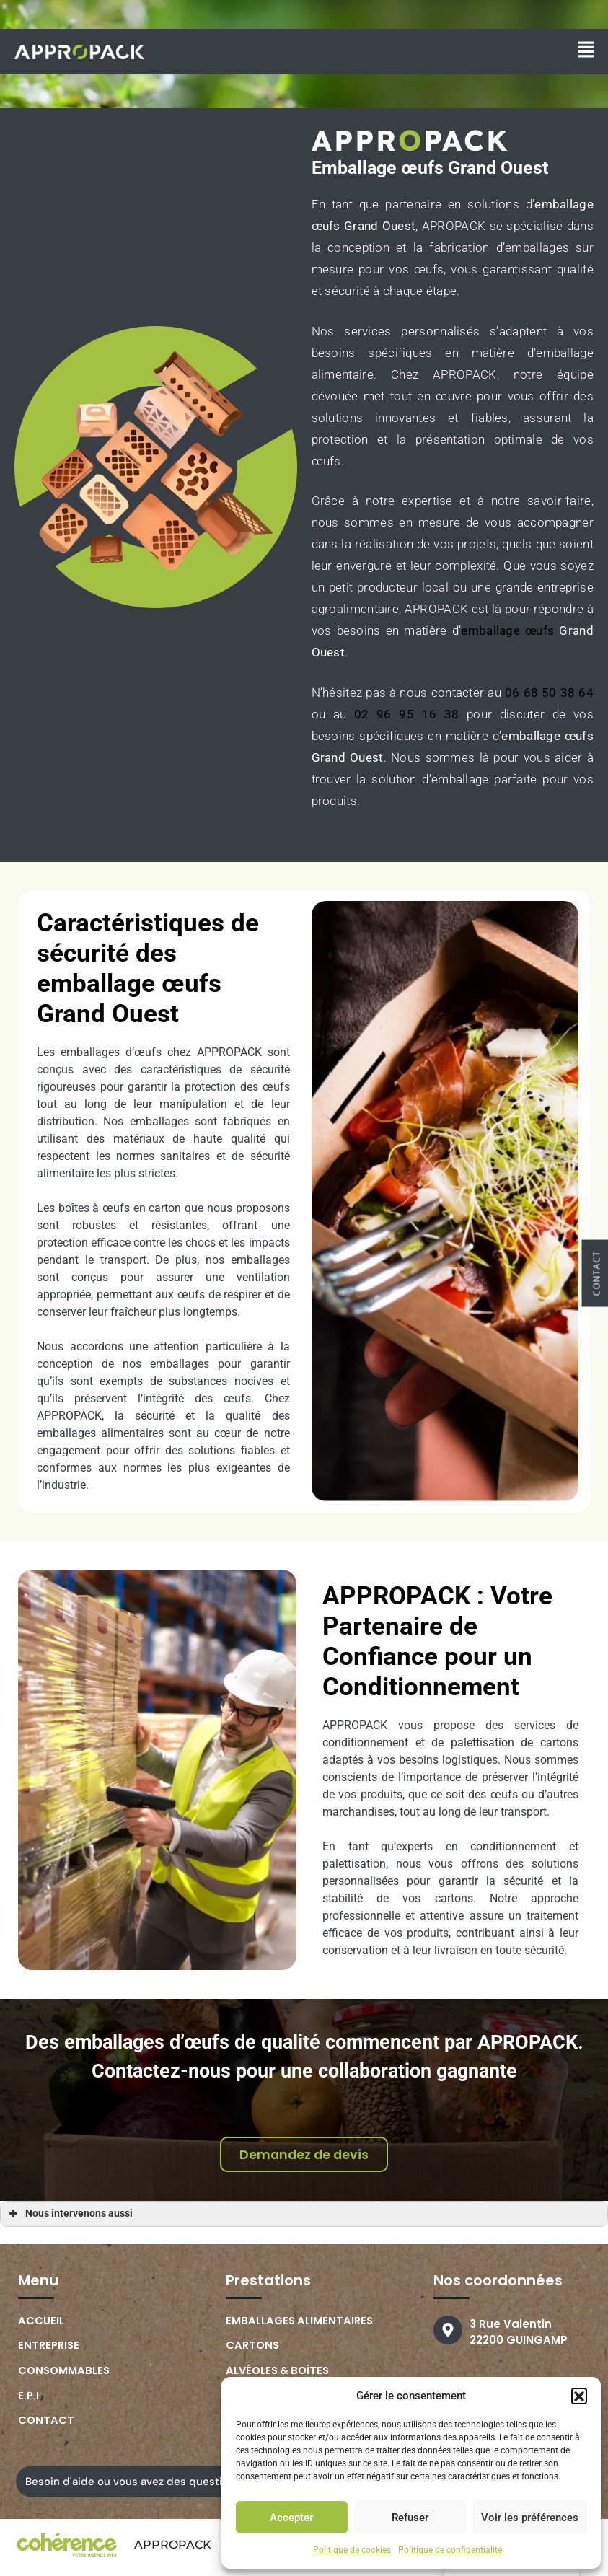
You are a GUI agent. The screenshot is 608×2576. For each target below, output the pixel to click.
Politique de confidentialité (450, 2550)
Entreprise (50, 2349)
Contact (46, 2425)
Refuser (410, 2517)
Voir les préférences (529, 2517)
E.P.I (29, 2400)
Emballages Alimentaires (301, 2324)
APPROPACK (171, 2550)
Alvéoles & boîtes (280, 2375)
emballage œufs (507, 630)
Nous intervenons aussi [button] (69, 2217)
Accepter (291, 2517)
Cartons (253, 2349)
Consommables (65, 2375)
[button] (579, 2395)
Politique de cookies (352, 2550)
